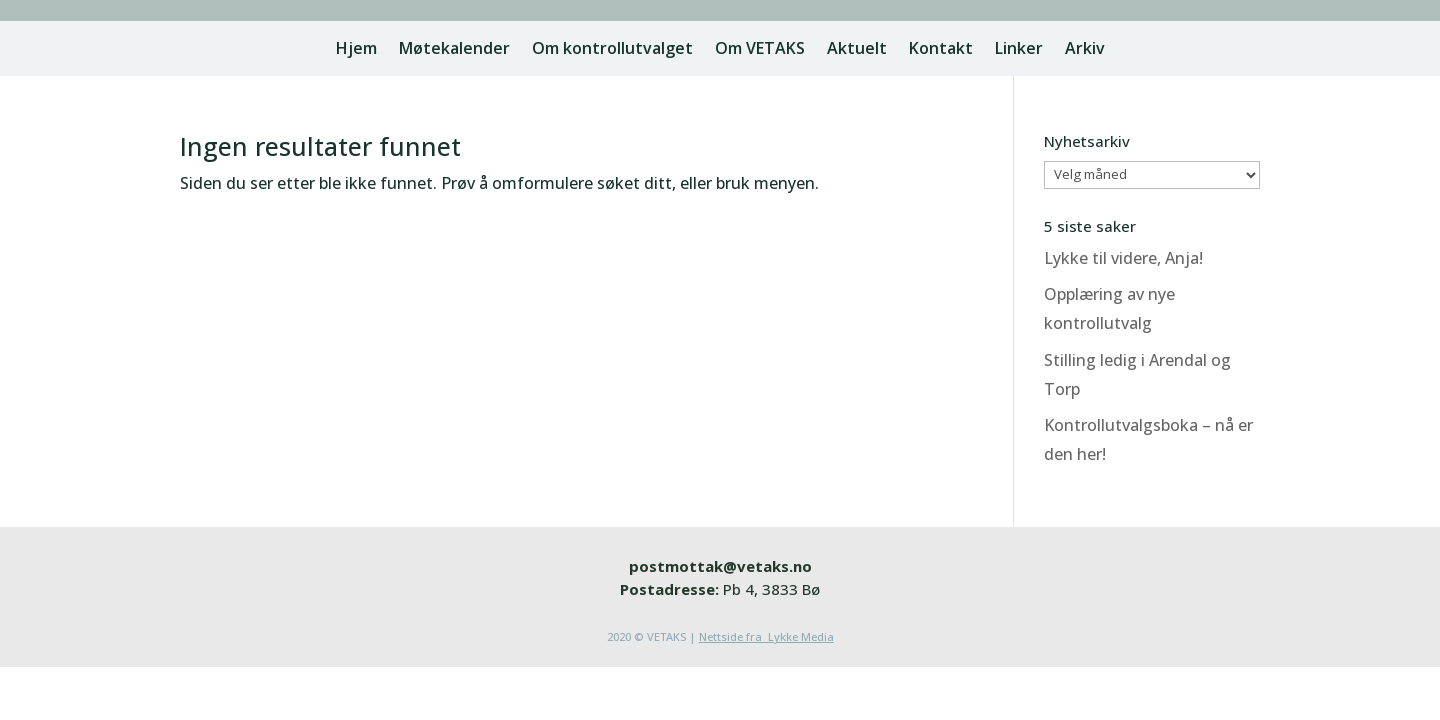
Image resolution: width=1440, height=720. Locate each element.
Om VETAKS (760, 50)
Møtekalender (454, 50)
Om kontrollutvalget (612, 50)
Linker (1019, 50)
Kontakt (941, 50)
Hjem (356, 50)
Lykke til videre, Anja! (1123, 258)
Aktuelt (857, 50)
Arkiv (1085, 50)
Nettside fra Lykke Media (766, 636)
